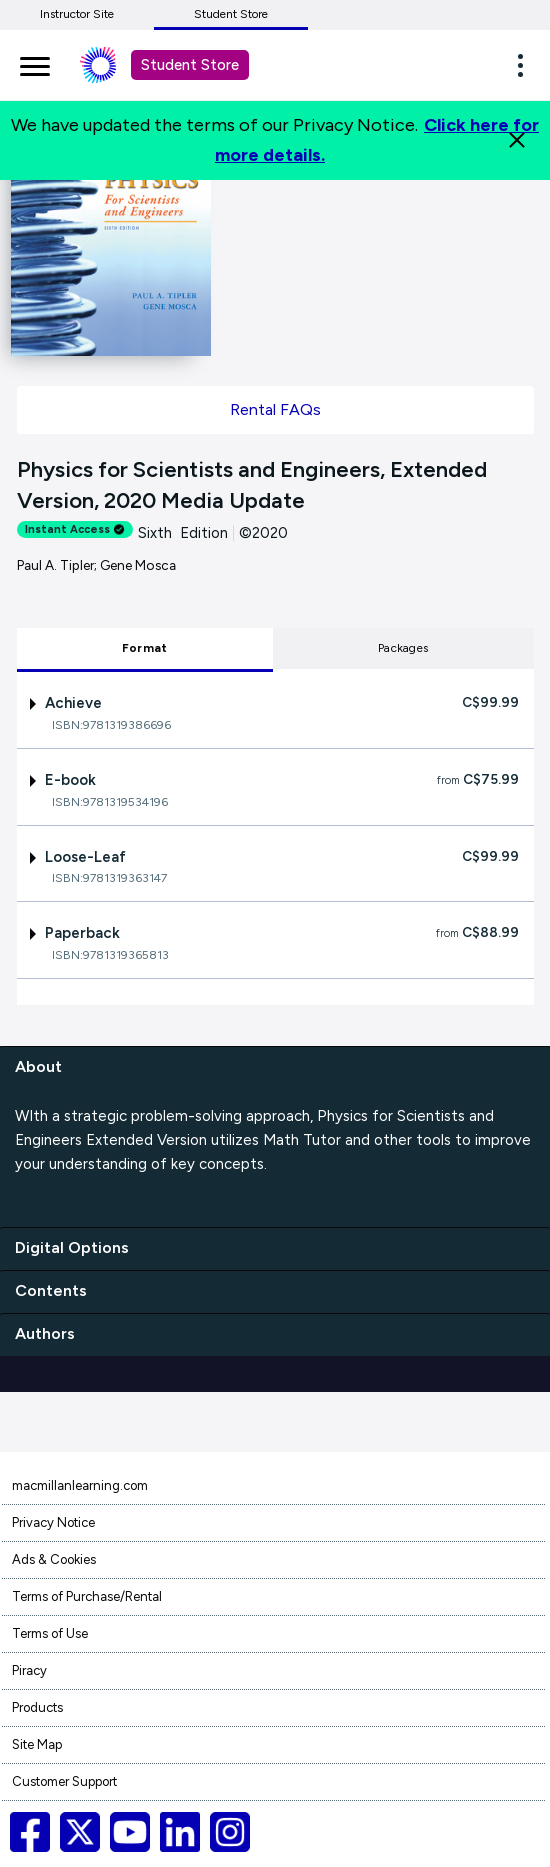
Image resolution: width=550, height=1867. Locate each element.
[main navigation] (35, 63)
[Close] (517, 140)
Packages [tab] (403, 648)
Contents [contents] (51, 1290)
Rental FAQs (275, 409)
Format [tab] (144, 648)
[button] (526, 65)
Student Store (231, 14)
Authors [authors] (45, 1333)
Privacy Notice (53, 1522)
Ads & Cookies (54, 1559)
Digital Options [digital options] (72, 1247)
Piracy (29, 1670)
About (38, 1066)
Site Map (37, 1744)
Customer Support (64, 1781)
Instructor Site (77, 14)
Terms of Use (50, 1633)
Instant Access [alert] (75, 529)
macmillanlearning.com (80, 1485)
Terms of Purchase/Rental (87, 1596)
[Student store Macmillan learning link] (113, 65)
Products (37, 1707)
